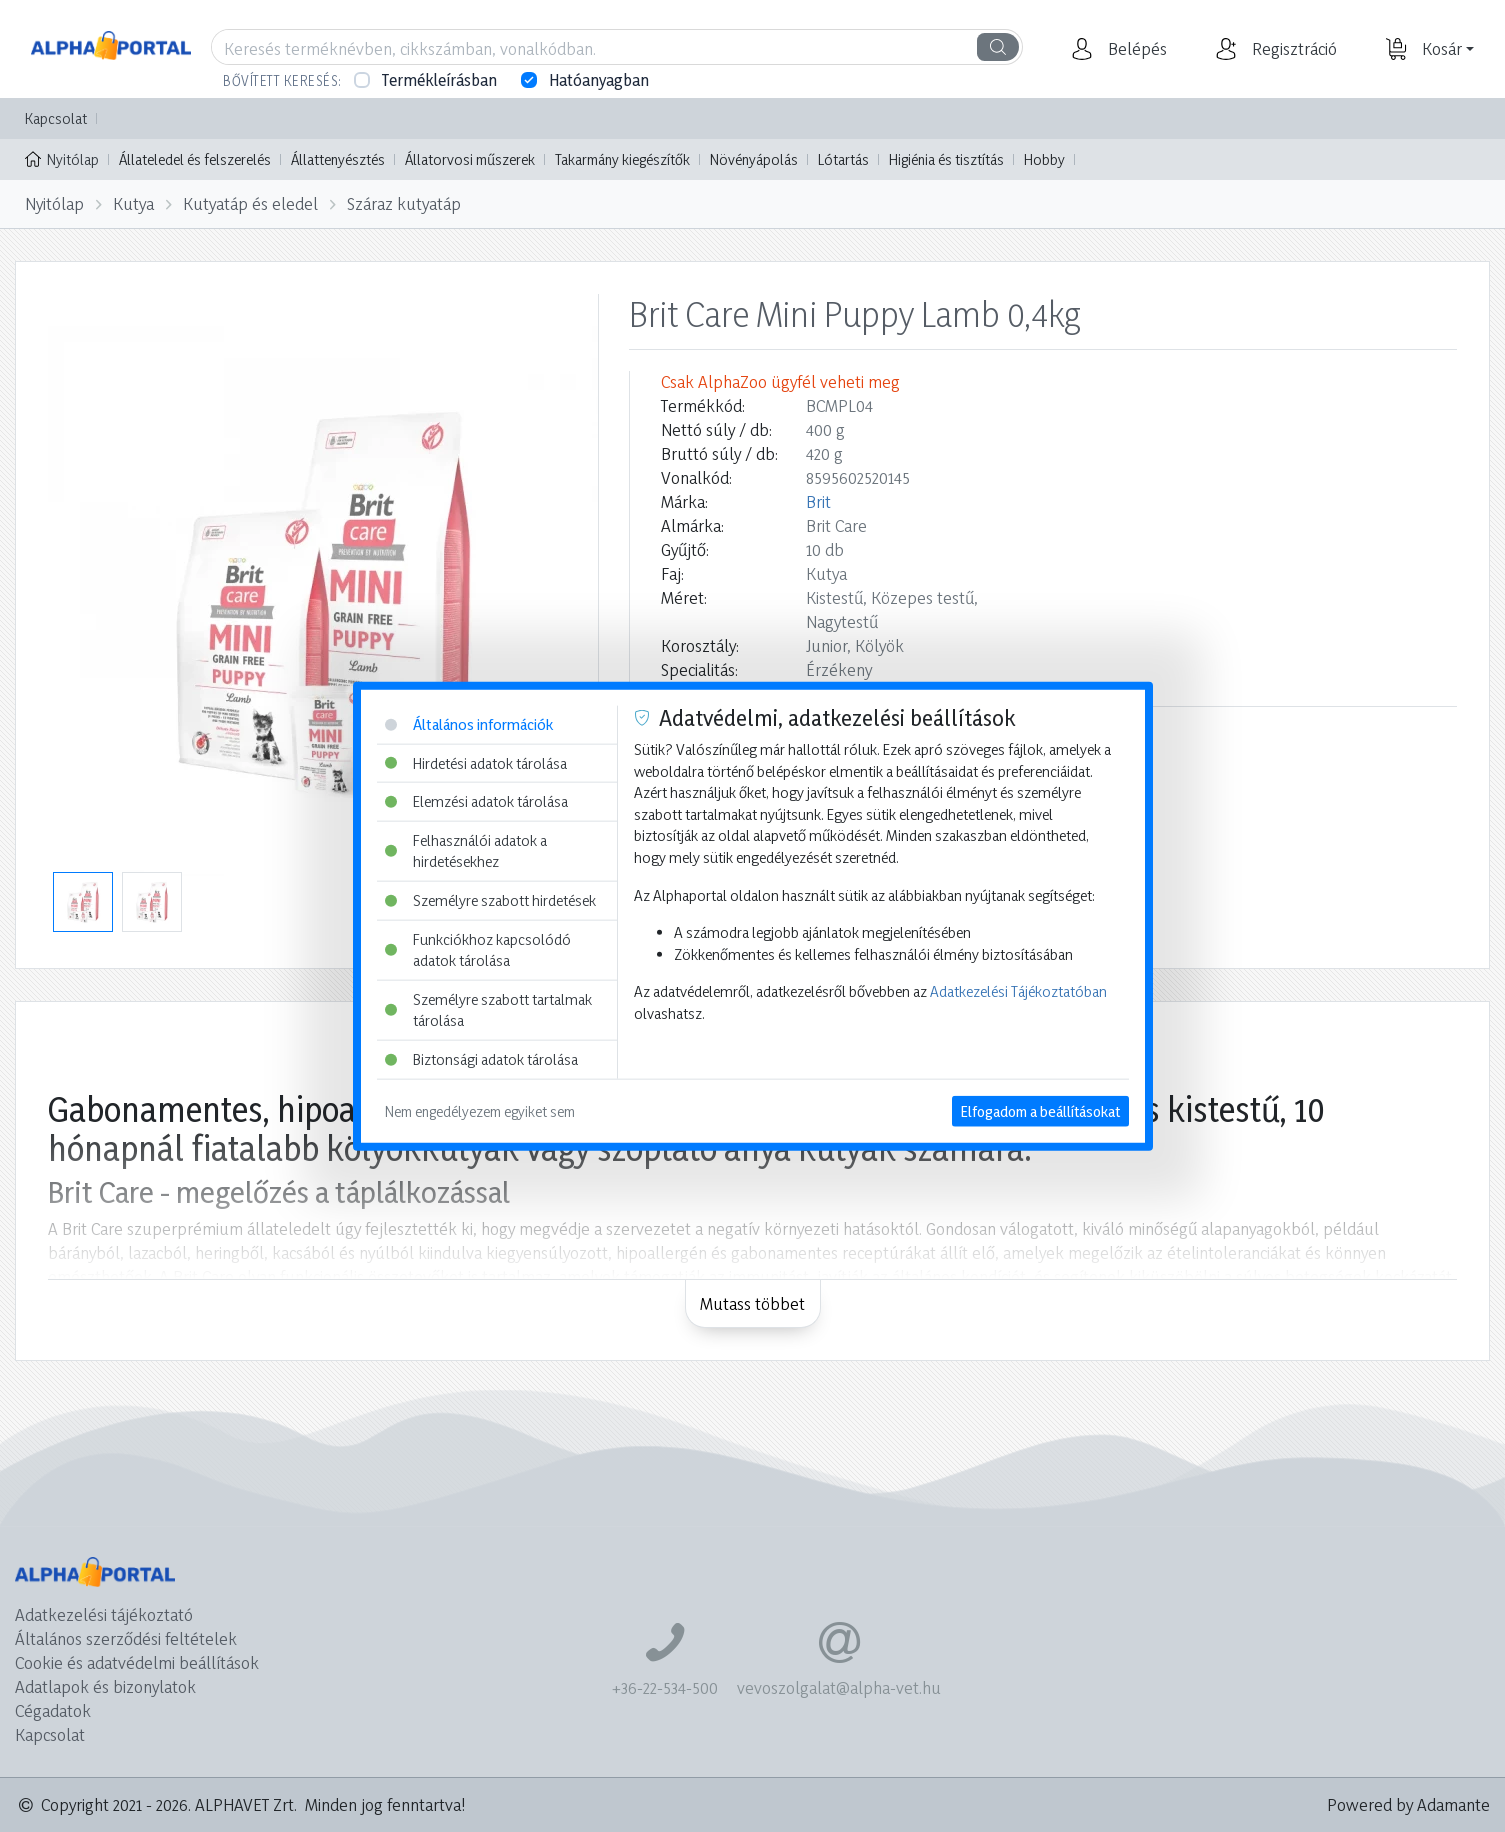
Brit (818, 501)
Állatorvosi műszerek (470, 159)
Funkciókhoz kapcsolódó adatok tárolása (478, 949)
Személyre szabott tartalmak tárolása (488, 1010)
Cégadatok (53, 1710)
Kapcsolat (56, 118)
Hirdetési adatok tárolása (476, 762)
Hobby (1044, 159)
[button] (1135, 49)
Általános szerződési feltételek (126, 1638)
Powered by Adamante (1408, 1804)
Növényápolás (754, 159)
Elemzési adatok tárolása (476, 801)
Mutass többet (752, 1303)
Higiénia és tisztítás (946, 159)
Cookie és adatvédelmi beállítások (137, 1662)
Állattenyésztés (338, 159)
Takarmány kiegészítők (622, 159)
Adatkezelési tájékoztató (104, 1614)
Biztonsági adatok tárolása (481, 1059)
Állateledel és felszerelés (195, 159)
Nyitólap (62, 158)
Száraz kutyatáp (404, 203)
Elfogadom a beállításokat (1040, 1110)
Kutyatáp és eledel (250, 203)
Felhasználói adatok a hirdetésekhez (466, 850)
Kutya (133, 203)
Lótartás (843, 159)
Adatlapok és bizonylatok (105, 1686)
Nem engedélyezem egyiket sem (480, 1110)
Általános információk (469, 724)
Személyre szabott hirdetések (490, 900)
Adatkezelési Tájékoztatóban (1018, 991)
